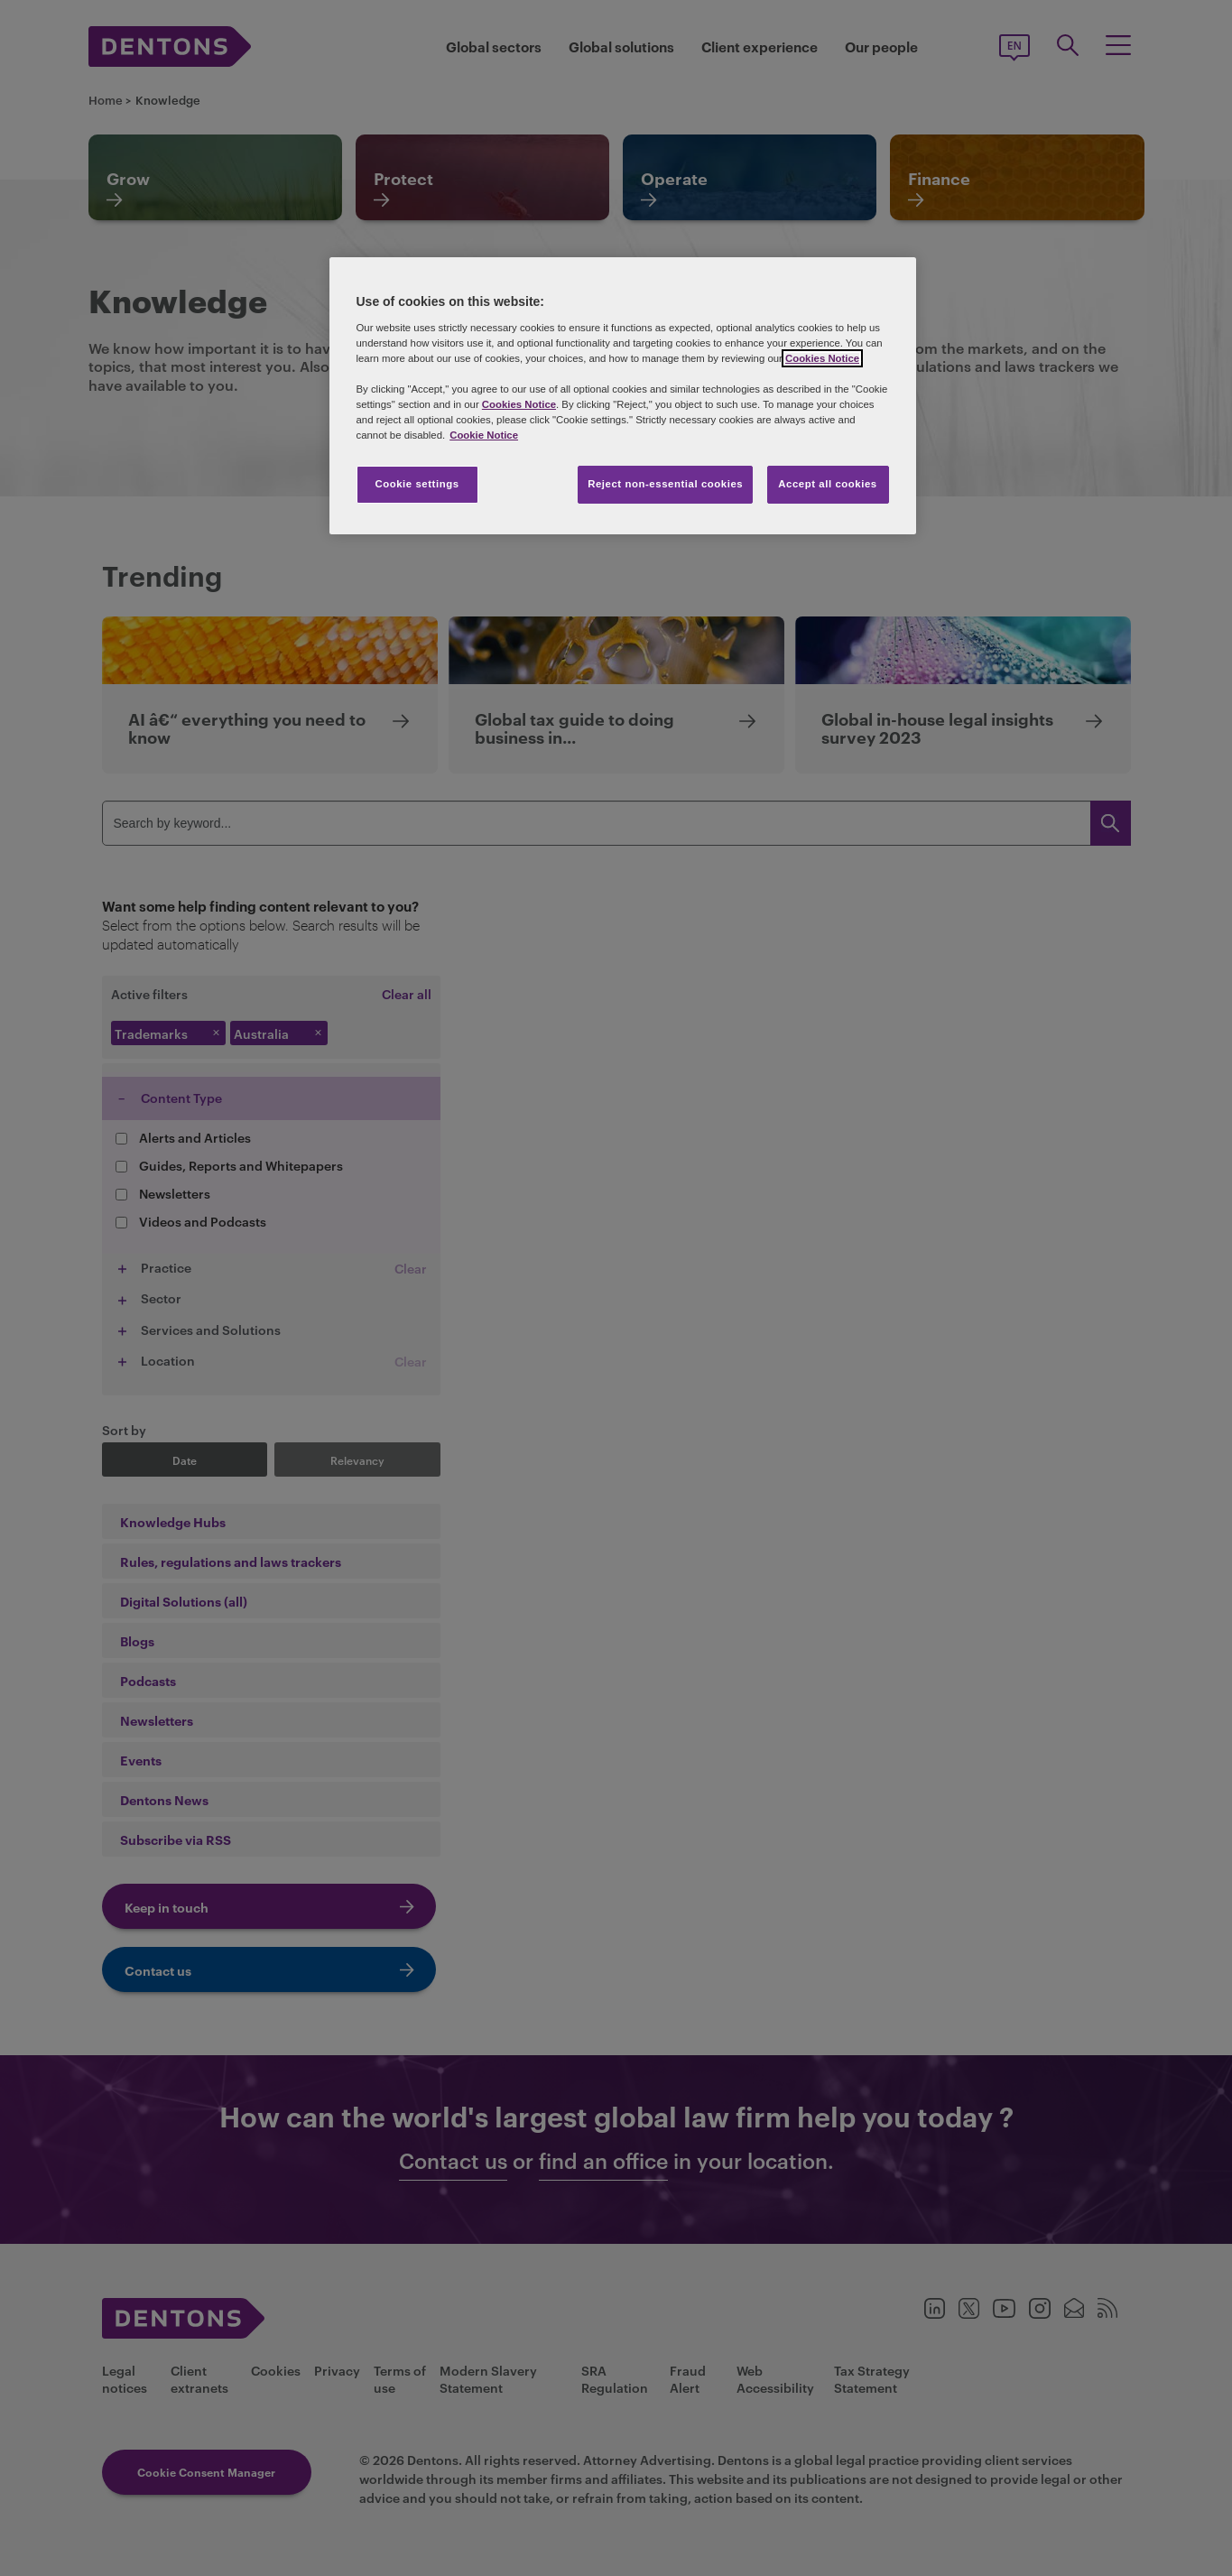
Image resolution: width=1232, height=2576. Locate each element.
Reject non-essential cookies (665, 483)
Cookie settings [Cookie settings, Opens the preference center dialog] (417, 483)
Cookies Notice (822, 358)
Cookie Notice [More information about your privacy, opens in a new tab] (483, 435)
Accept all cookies (827, 483)
